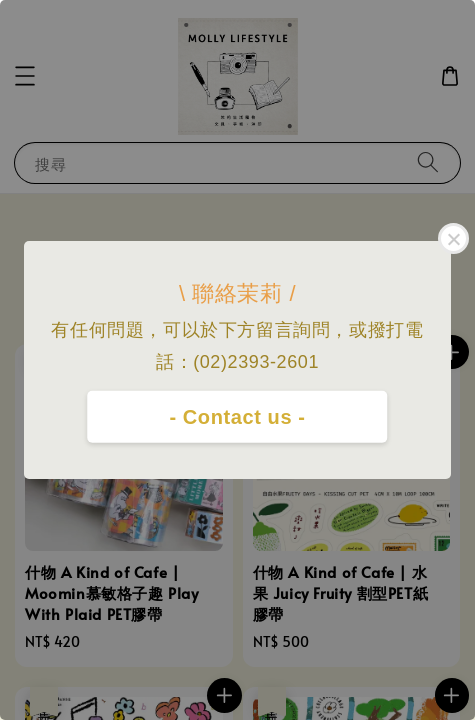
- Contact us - (237, 417)
